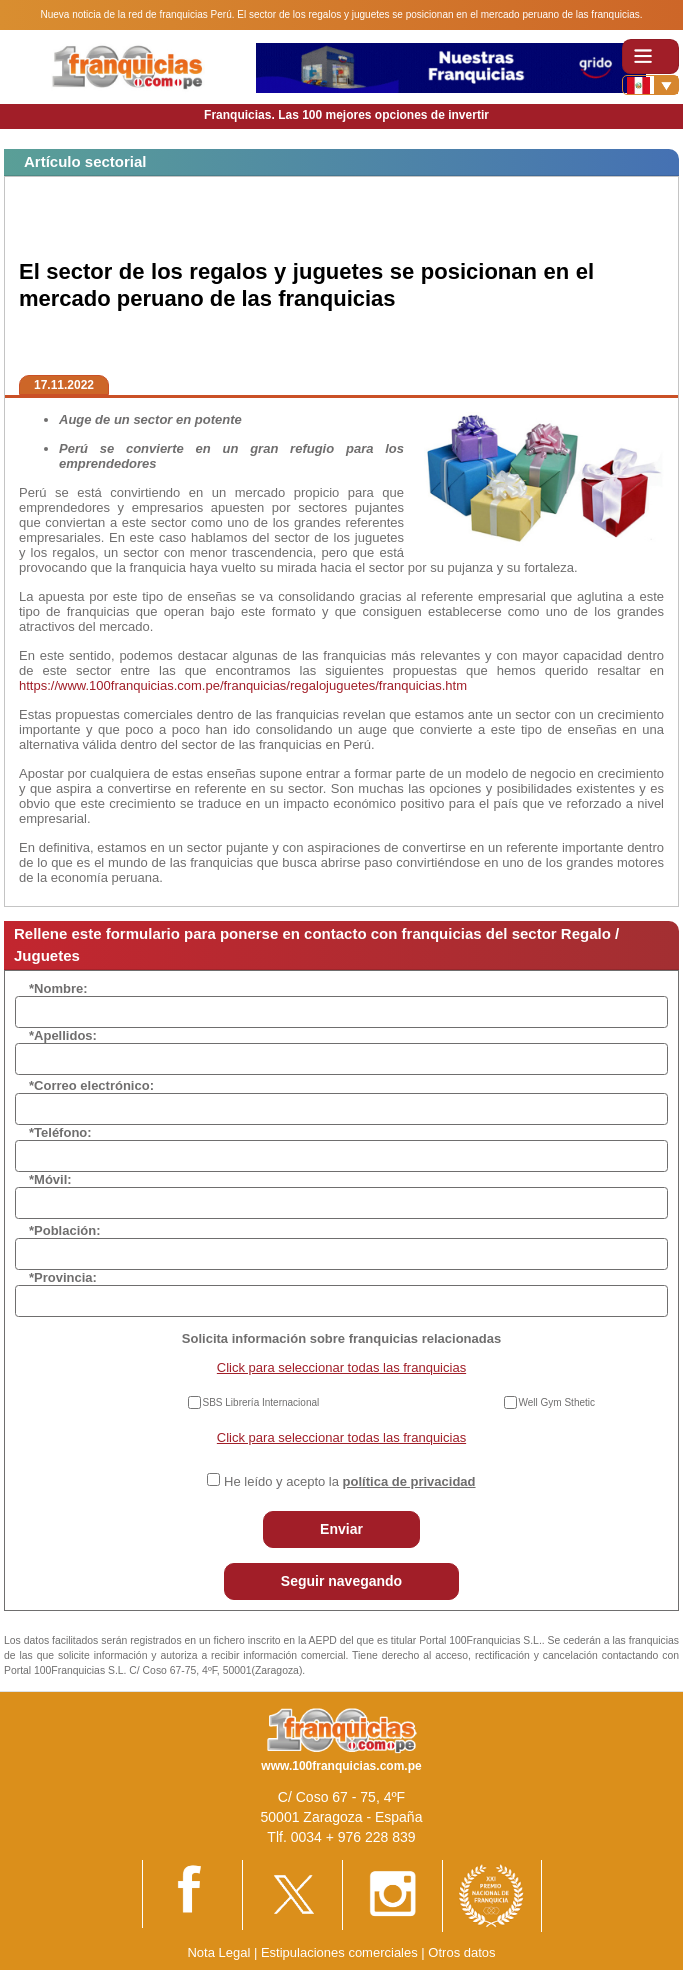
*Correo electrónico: (91, 1085)
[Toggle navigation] (650, 56)
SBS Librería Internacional (261, 1402)
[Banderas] (650, 85)
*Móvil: (50, 1179)
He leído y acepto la (349, 1481)
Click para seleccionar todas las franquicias (341, 1367)
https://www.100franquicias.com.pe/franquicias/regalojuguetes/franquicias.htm (243, 685)
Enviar (341, 1529)
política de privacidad (409, 1481)
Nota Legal (218, 1952)
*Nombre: (58, 988)
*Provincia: (63, 1277)
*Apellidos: (63, 1035)
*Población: (65, 1230)
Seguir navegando (341, 1581)
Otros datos (461, 1952)
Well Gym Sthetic (557, 1402)
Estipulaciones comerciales (341, 1952)
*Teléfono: (60, 1132)
